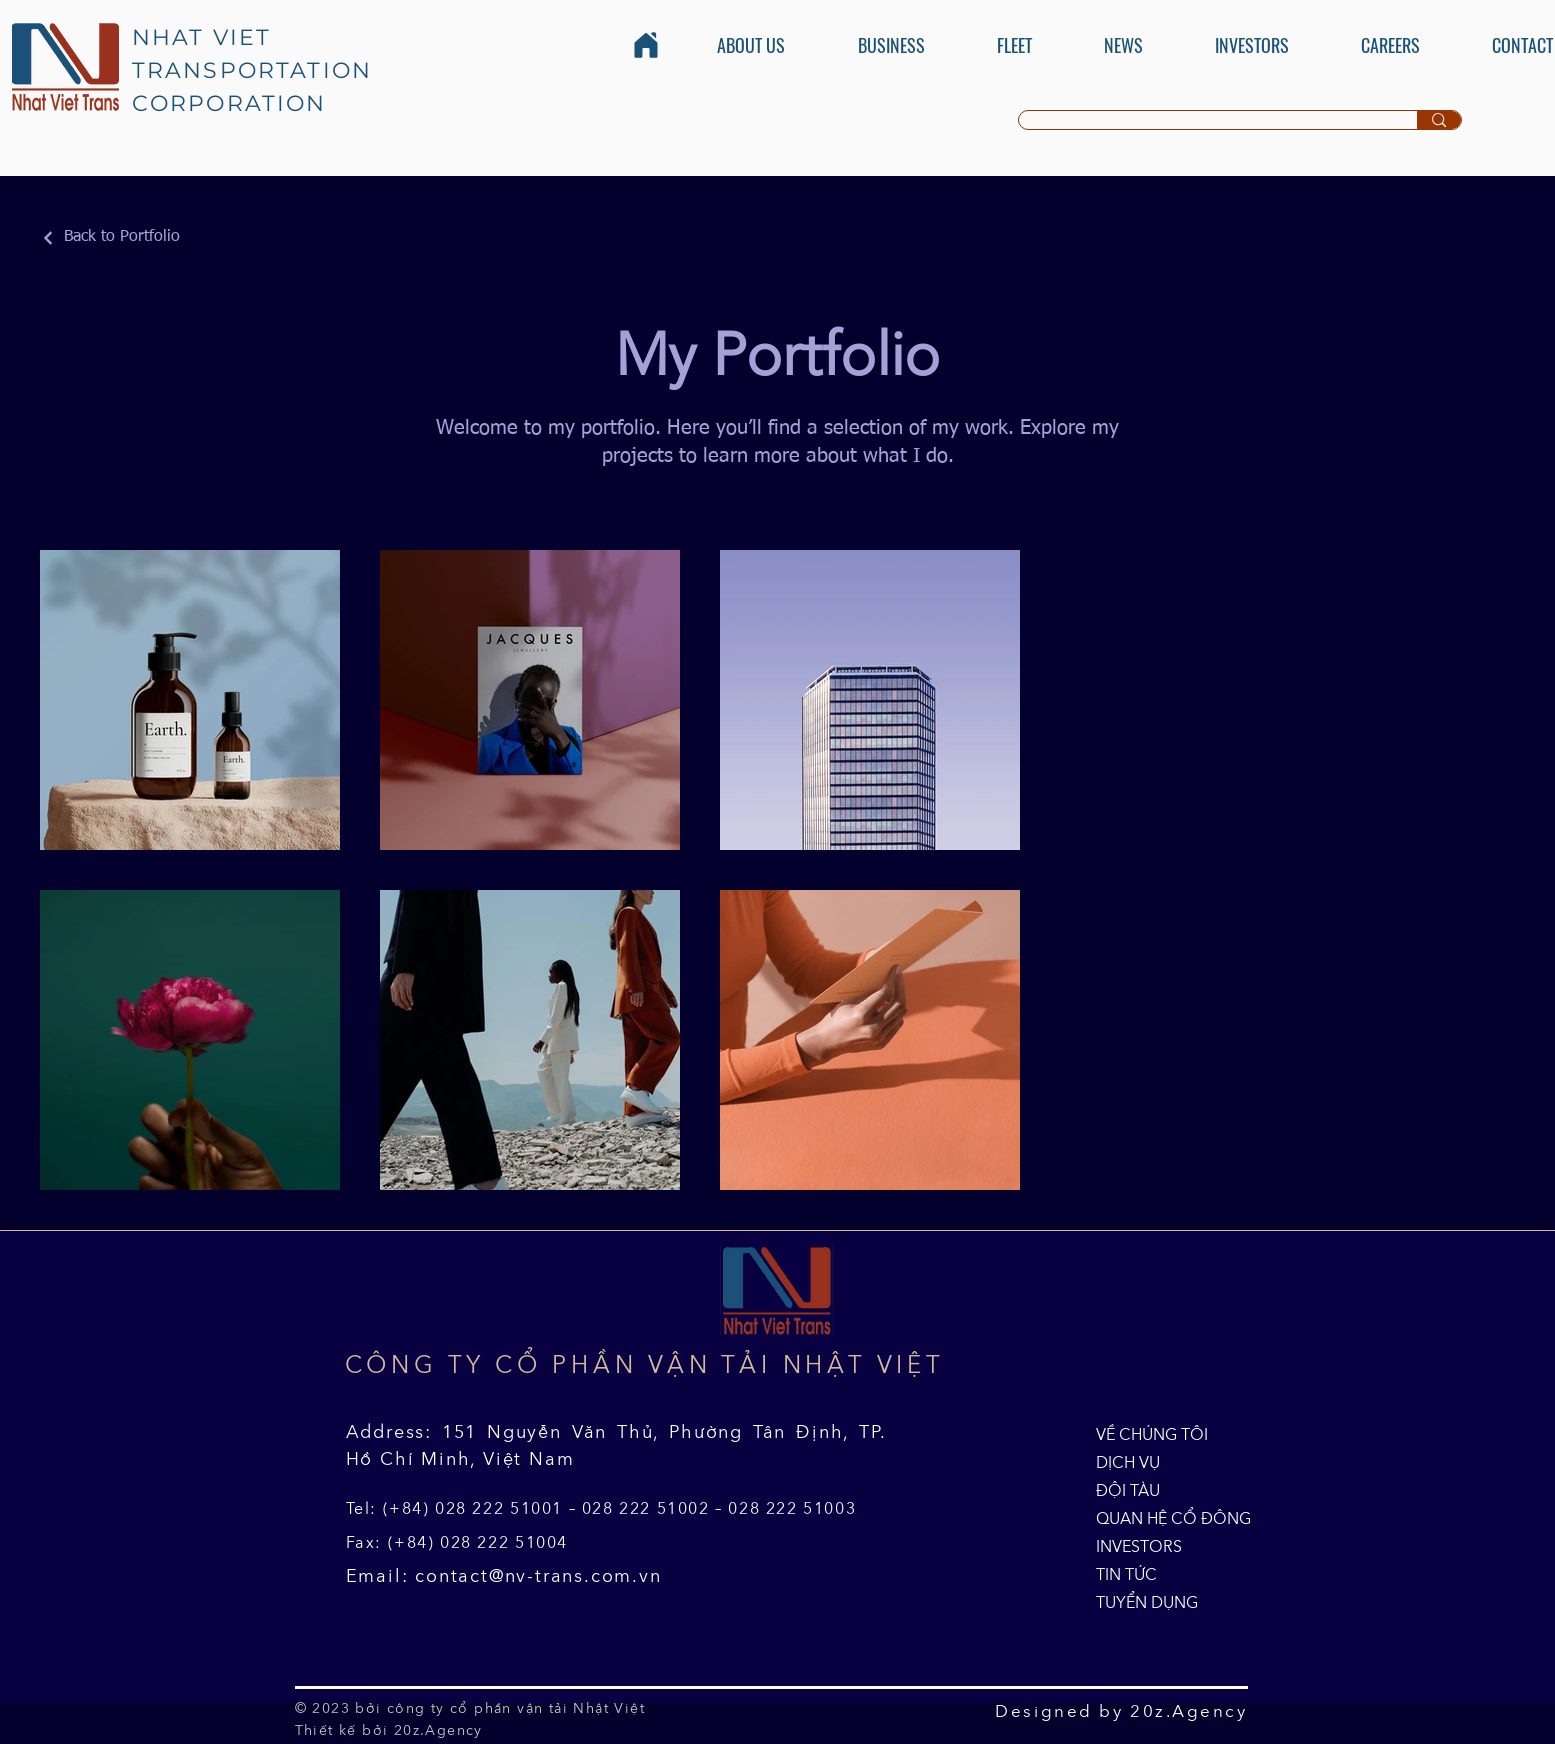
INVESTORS (1139, 1546)
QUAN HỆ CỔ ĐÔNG (1142, 1518)
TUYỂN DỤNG (1142, 1602)
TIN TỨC (1126, 1574)
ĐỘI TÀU (1128, 1490)
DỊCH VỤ (1128, 1462)
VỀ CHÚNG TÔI (1142, 1434)
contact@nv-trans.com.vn (538, 1576)
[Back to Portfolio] (110, 237)
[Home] (646, 45)
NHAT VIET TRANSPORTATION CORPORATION (252, 70)
